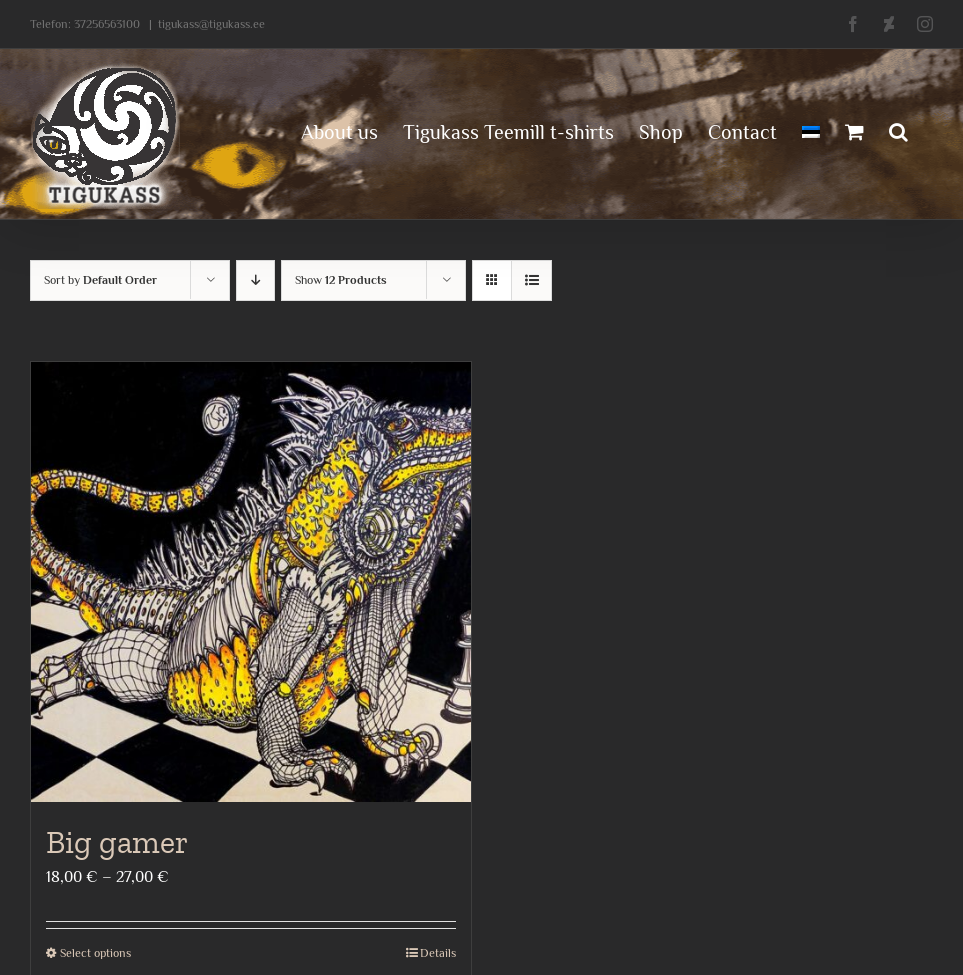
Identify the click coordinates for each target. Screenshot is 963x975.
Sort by (100, 280)
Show (341, 280)
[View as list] (531, 280)
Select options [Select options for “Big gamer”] (95, 953)
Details (438, 953)
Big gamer (117, 842)
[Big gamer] (251, 582)
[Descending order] (255, 280)
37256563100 (107, 24)
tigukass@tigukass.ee (211, 24)
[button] (898, 130)
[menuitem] (811, 130)
